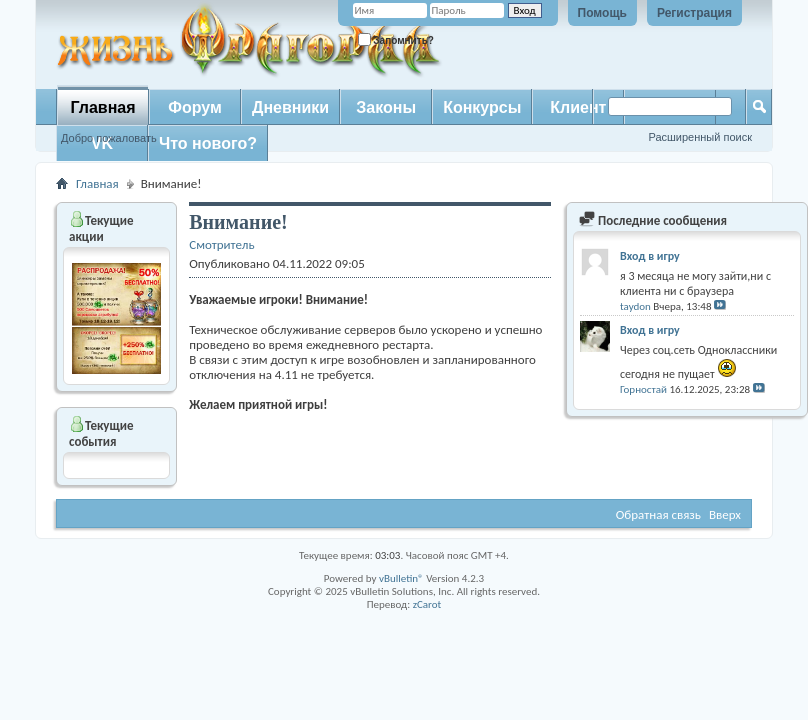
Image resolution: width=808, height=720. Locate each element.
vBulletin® (401, 578)
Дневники (290, 107)
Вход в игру (650, 256)
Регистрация (694, 13)
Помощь (602, 13)
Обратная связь (658, 514)
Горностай (643, 389)
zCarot (427, 604)
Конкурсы (482, 107)
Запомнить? (396, 39)
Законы (386, 107)
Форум (195, 107)
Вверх (725, 514)
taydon (635, 306)
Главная (102, 107)
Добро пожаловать (109, 138)
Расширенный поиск (700, 137)
